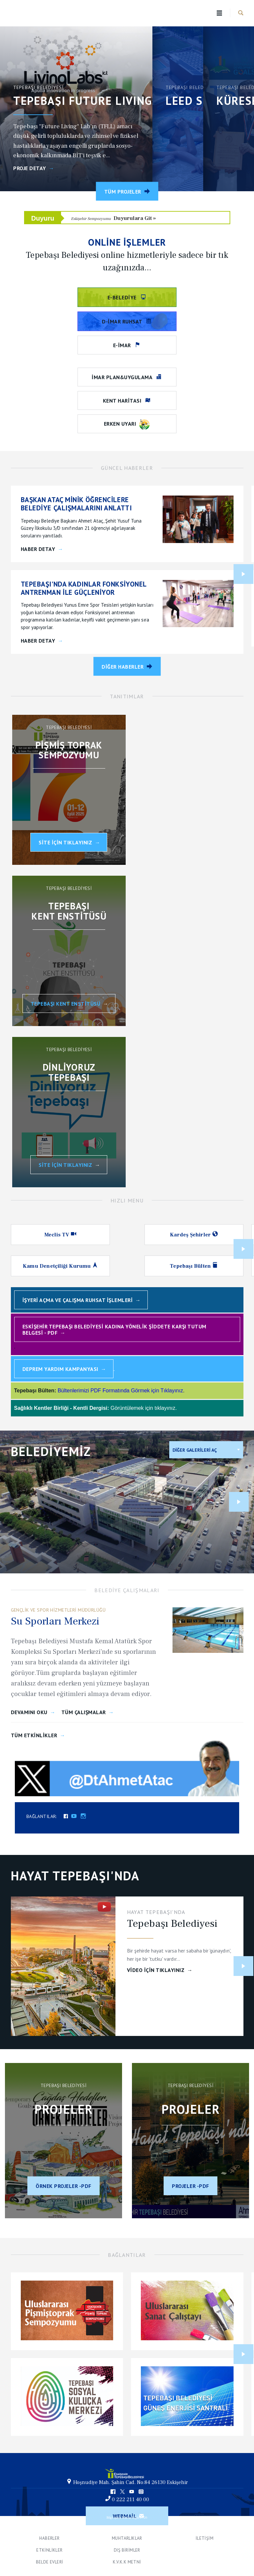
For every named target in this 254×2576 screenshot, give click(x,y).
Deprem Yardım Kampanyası (60, 1369)
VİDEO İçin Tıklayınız (156, 1970)
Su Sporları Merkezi (55, 1621)
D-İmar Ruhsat (122, 321)
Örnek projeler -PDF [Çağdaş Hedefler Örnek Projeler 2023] (63, 2186)
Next (243, 574)
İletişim (204, 2538)
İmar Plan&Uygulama (123, 377)
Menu (219, 13)
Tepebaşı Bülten (191, 1266)
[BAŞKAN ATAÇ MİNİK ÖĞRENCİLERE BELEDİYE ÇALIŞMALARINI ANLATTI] (87, 504)
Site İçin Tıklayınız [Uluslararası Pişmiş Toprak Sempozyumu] (65, 842)
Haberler (49, 2538)
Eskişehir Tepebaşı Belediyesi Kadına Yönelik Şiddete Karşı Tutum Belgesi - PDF (114, 1329)
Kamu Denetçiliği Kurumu (57, 1266)
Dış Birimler (127, 2550)
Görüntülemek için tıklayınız (143, 1408)
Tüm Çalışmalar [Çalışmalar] (83, 1712)
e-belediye (123, 297)
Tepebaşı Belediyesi (39, 13)
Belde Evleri (49, 2562)
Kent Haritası (123, 400)
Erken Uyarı (127, 424)
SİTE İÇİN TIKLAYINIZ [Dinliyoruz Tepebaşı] (65, 1165)
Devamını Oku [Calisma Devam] (29, 1712)
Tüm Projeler (122, 191)
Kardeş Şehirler (191, 1234)
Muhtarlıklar (127, 2538)
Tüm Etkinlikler (34, 1735)
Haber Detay (38, 549)
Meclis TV (57, 1234)
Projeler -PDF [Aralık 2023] (190, 2186)
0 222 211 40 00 (130, 2499)
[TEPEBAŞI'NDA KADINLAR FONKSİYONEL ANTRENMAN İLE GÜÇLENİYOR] (87, 588)
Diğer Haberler (122, 666)
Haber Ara (240, 13)
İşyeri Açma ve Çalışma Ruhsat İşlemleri (77, 1300)
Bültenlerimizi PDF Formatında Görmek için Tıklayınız (120, 1390)
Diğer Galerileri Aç (195, 1450)
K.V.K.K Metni (127, 2562)
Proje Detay (29, 168)
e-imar (123, 345)
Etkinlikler (49, 2550)
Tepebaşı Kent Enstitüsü (66, 1003)
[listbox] (206, 1449)
